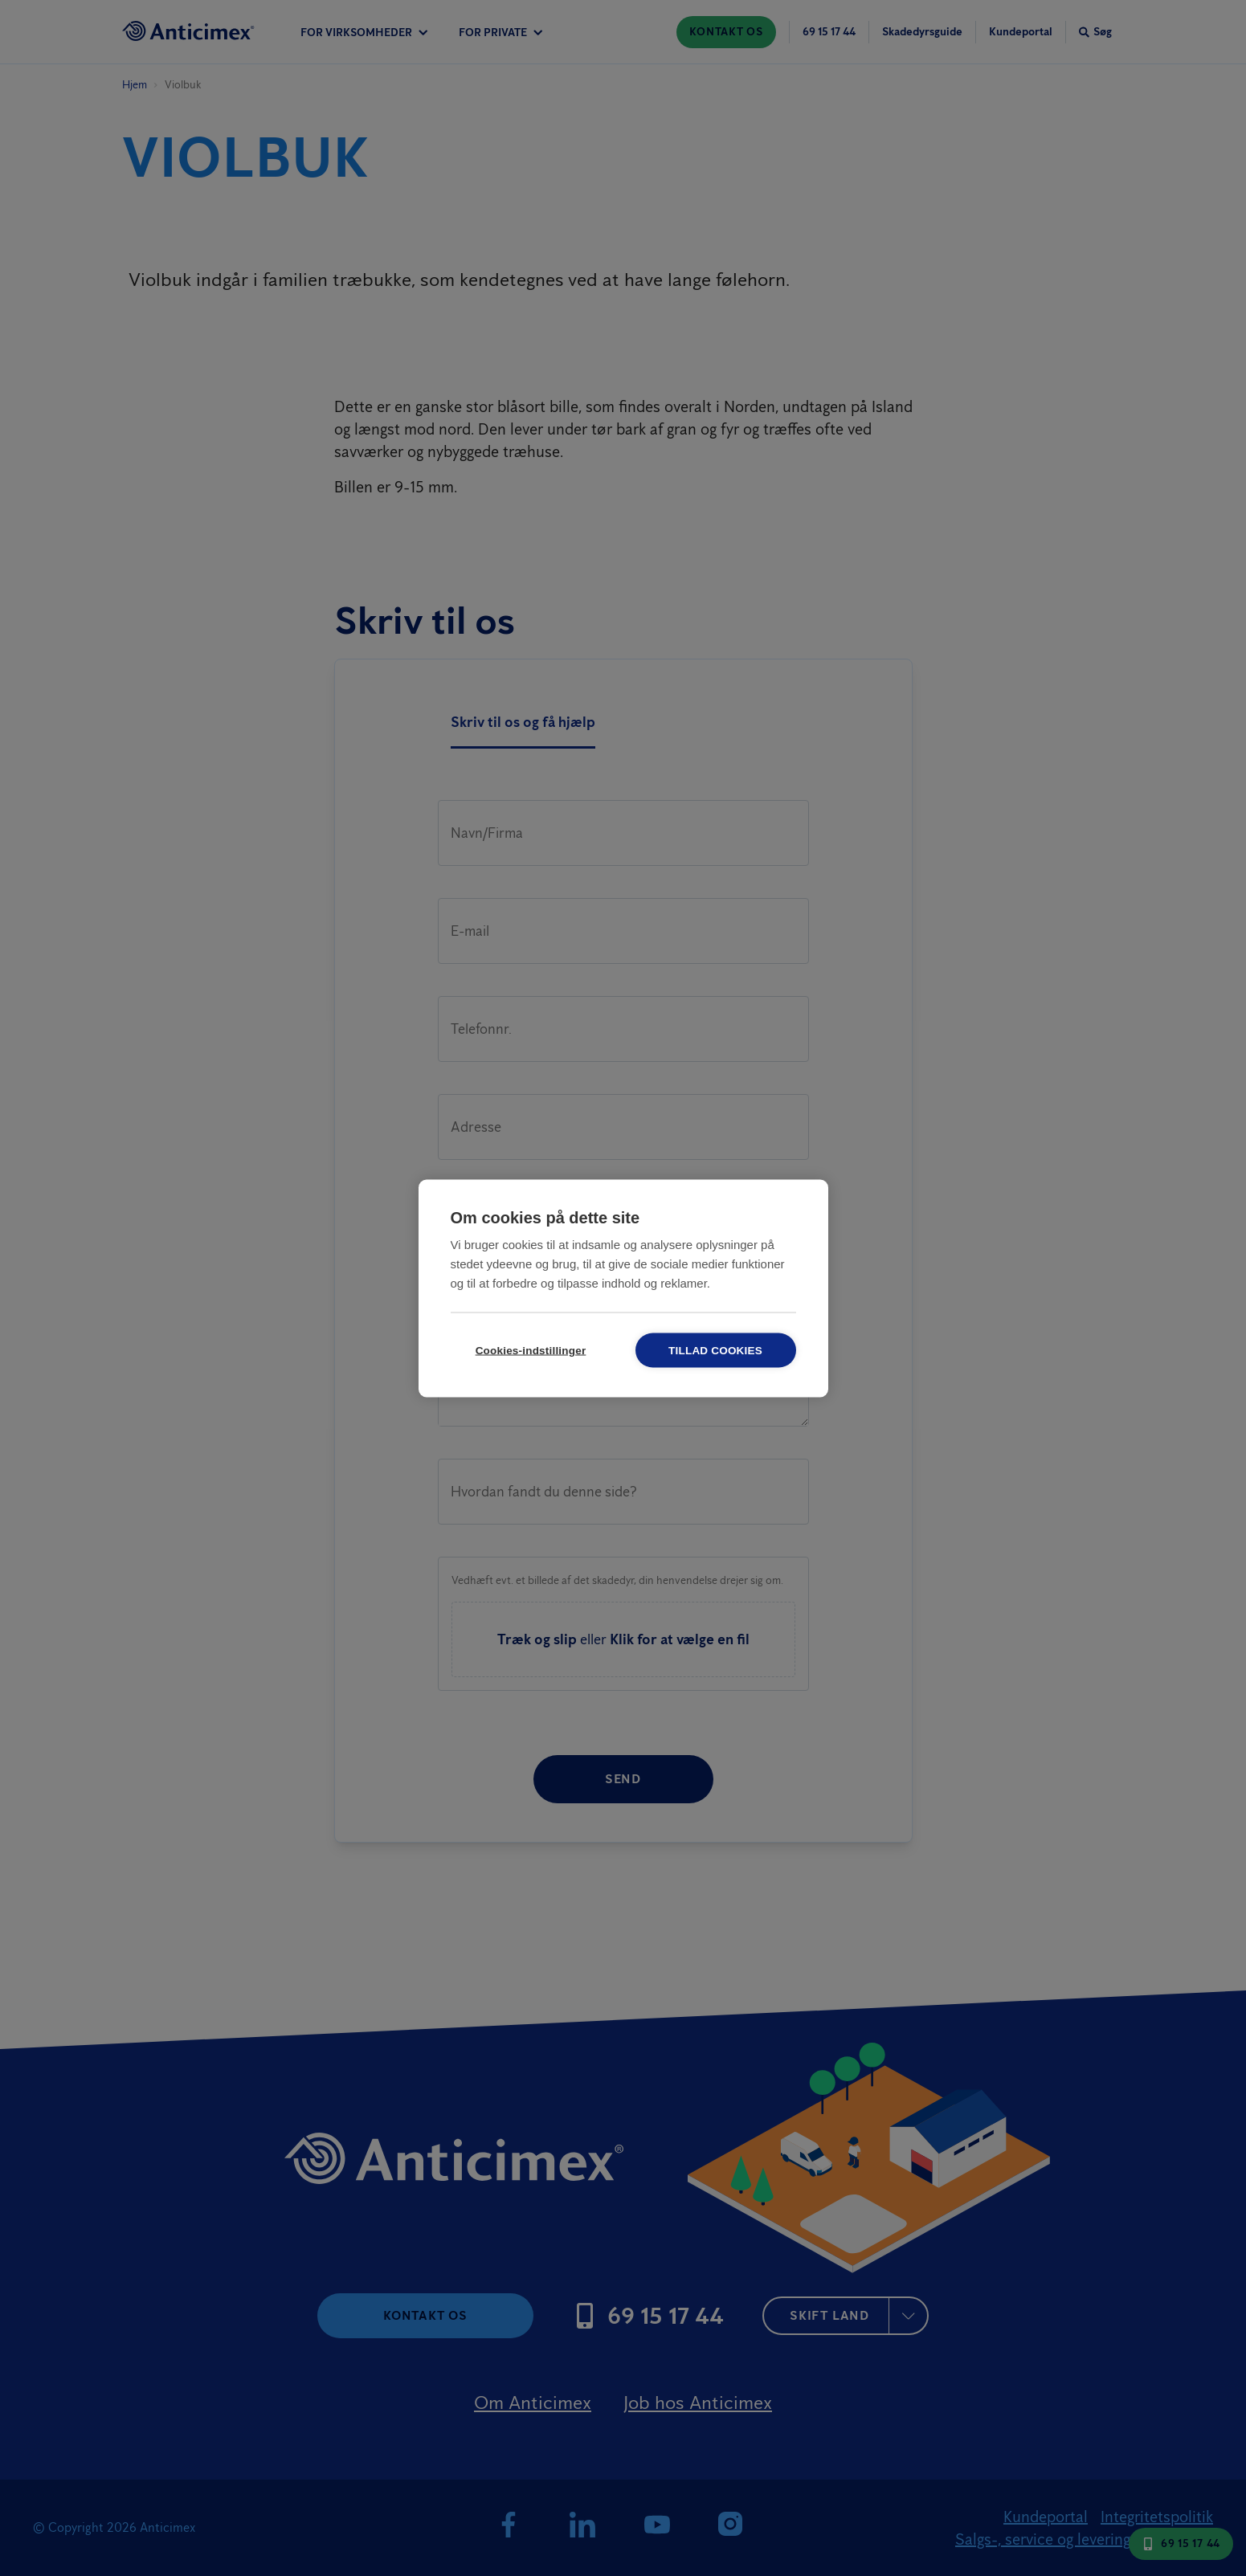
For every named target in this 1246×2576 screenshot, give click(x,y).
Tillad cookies (715, 1350)
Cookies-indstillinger (531, 1350)
